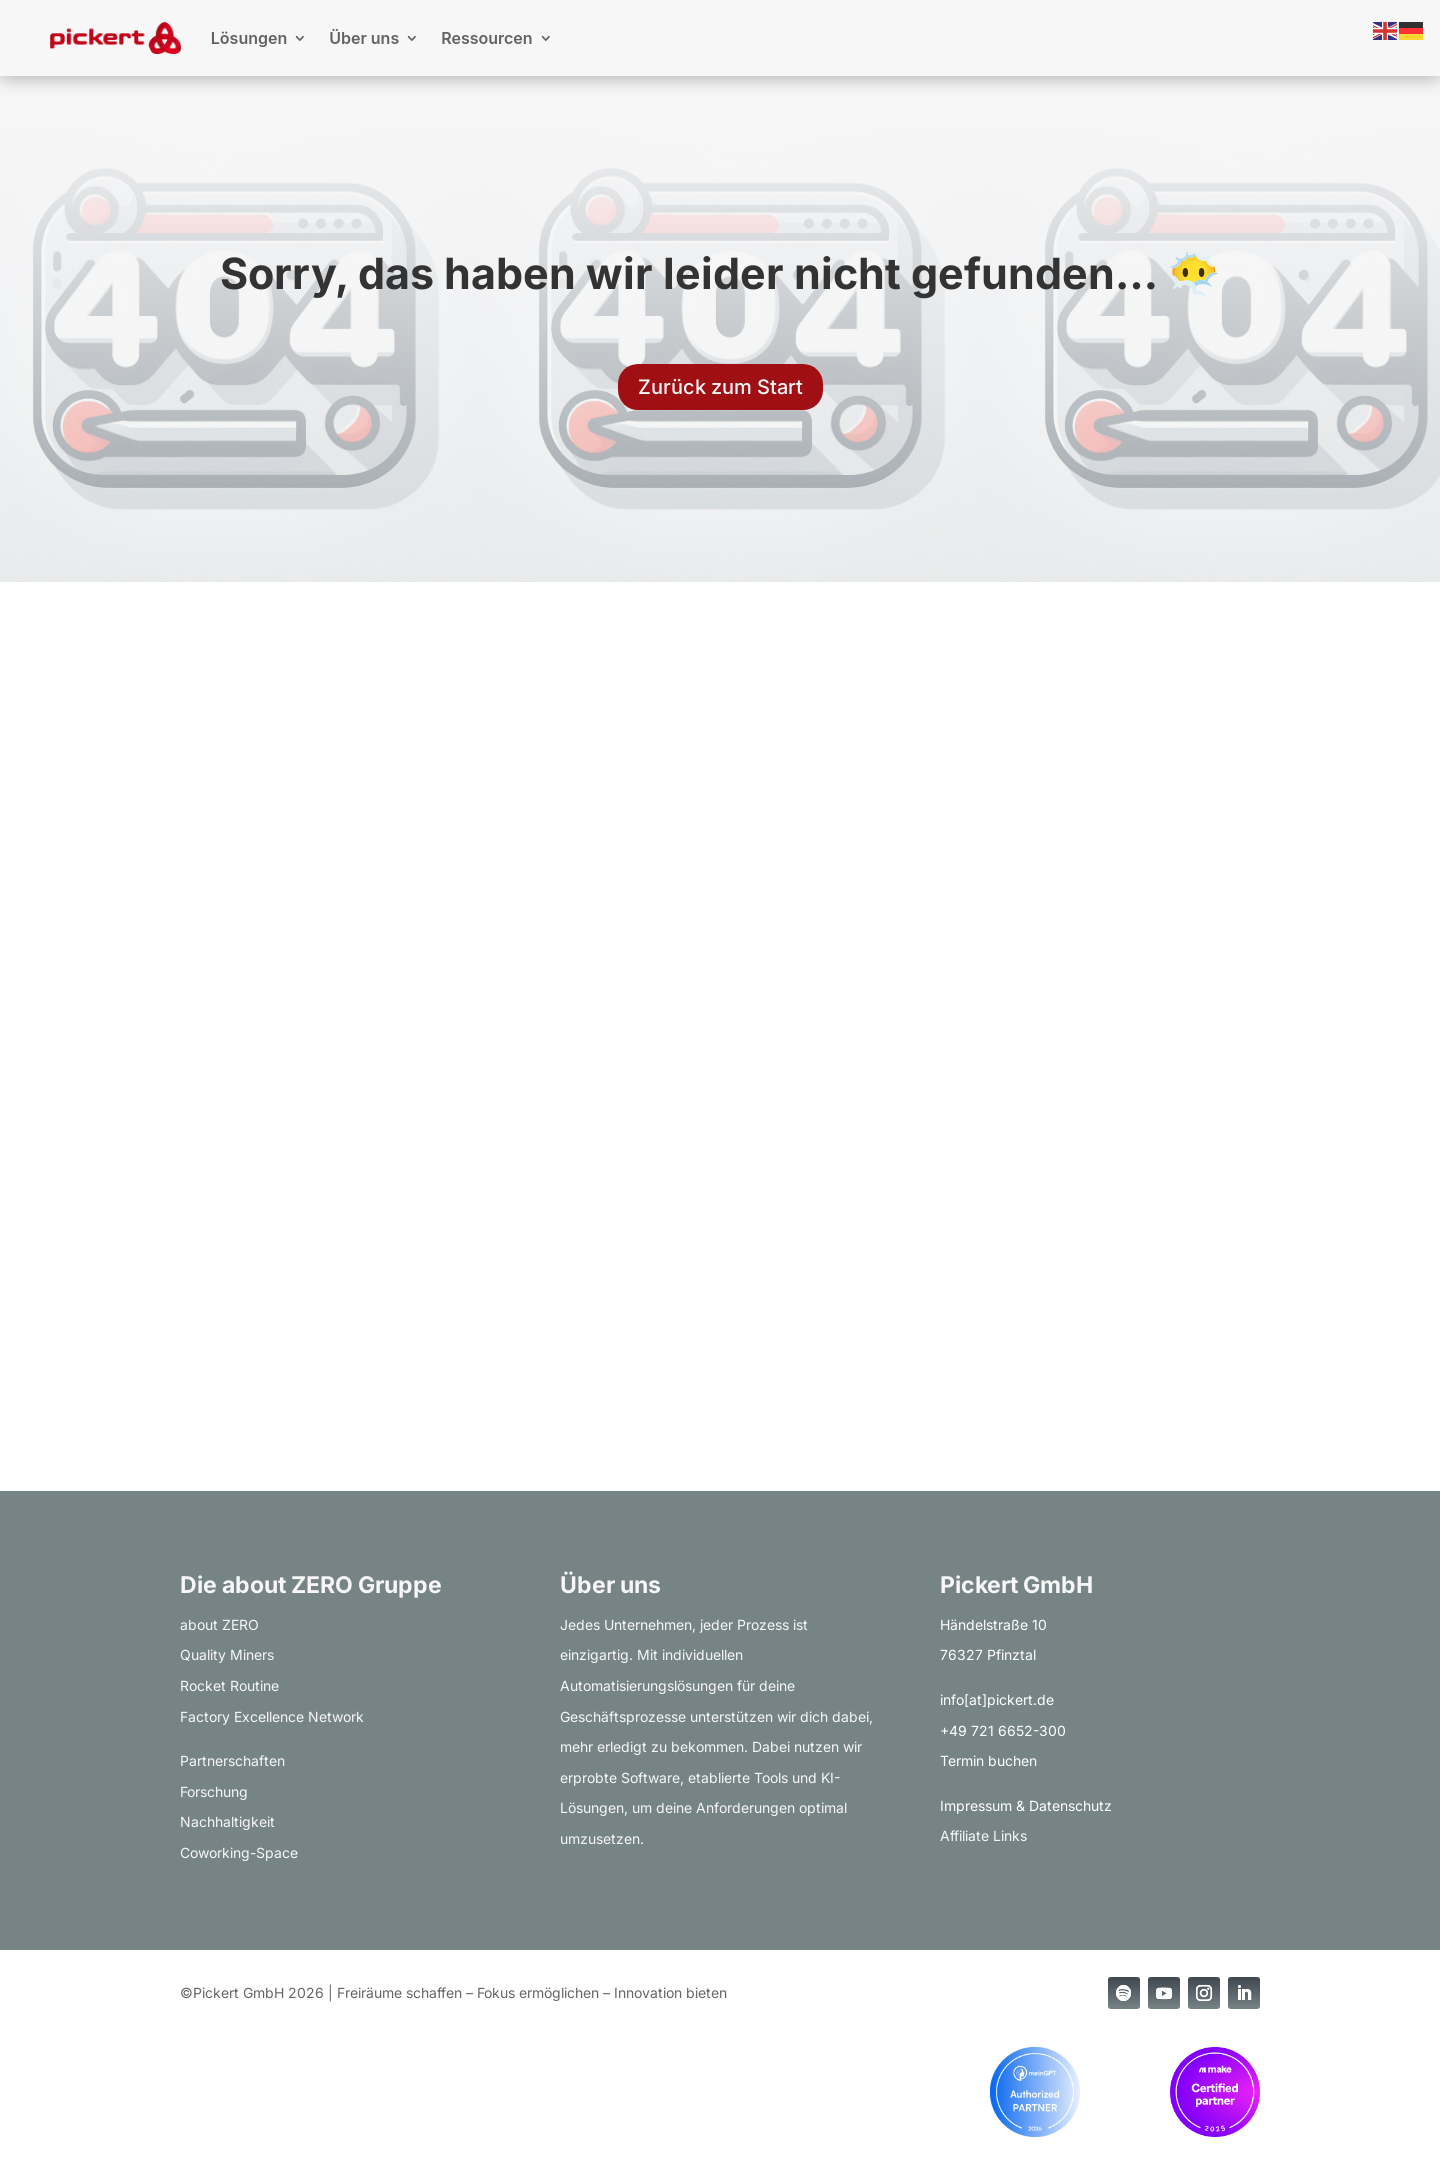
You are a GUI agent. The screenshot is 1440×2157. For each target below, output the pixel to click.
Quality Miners (227, 1654)
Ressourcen (486, 38)
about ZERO (219, 1624)
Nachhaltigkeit (227, 1821)
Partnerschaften (232, 1760)
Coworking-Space (239, 1852)
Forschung (214, 1791)
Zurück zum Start (720, 387)
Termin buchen (988, 1760)
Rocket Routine (229, 1685)
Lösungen (249, 38)
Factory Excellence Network (272, 1716)
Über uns (364, 38)
